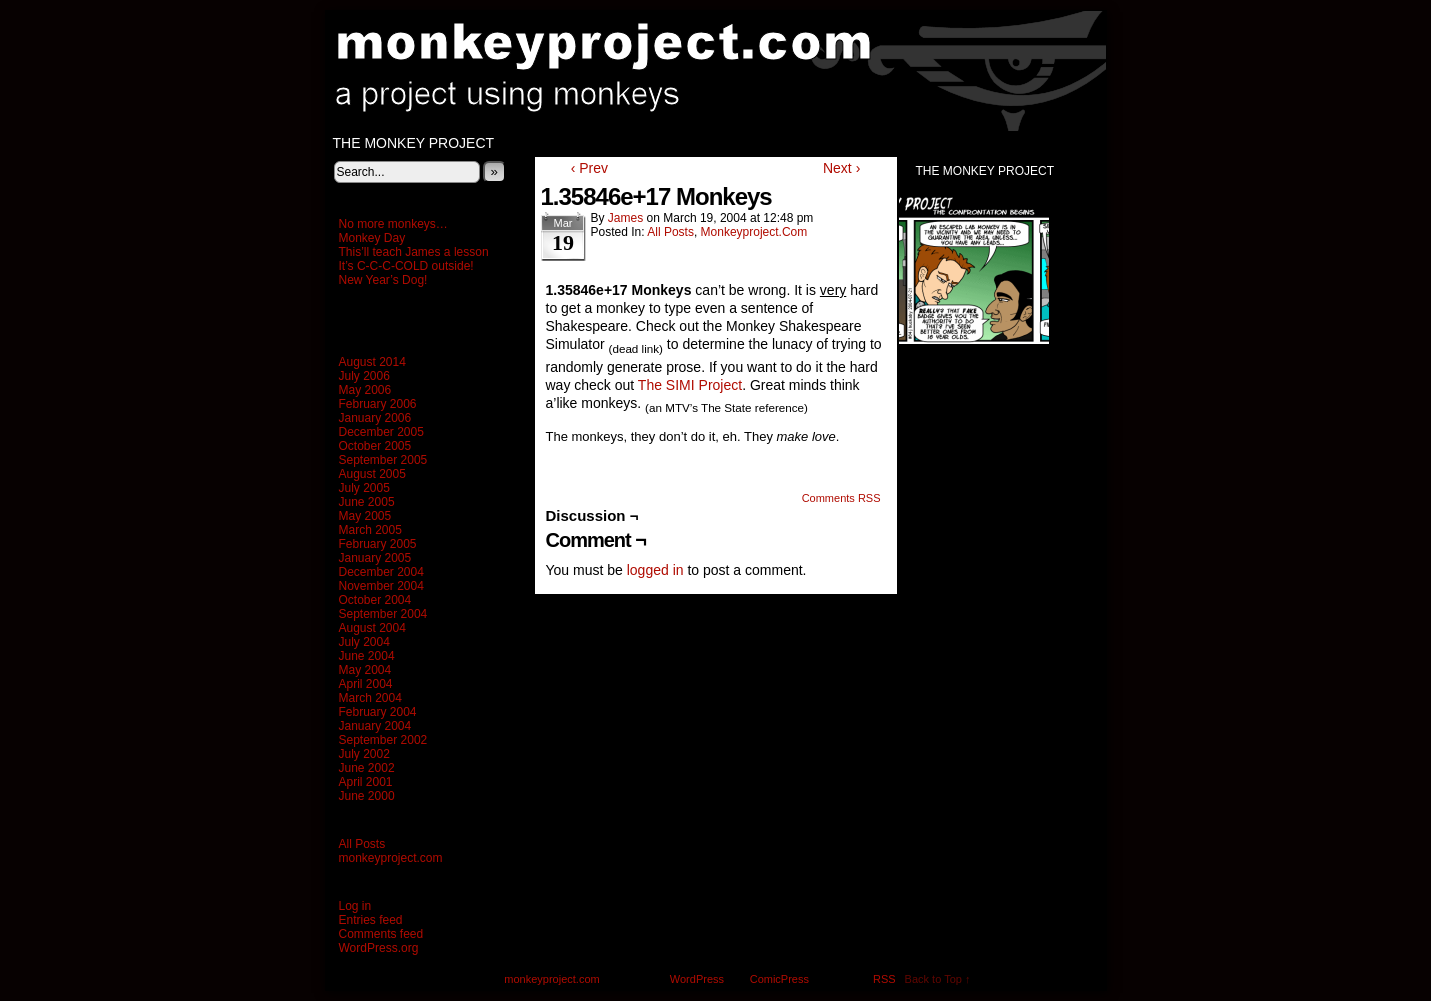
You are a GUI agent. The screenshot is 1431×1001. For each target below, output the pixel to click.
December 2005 (381, 432)
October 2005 (375, 446)
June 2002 (367, 768)
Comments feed (381, 934)
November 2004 (381, 586)
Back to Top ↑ (938, 979)
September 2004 (383, 614)
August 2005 (372, 474)
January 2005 (375, 558)
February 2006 (378, 404)
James (625, 218)
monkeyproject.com (726, 71)
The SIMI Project (690, 385)
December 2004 (381, 572)
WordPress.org (379, 948)
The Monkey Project (414, 143)
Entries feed (371, 920)
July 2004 (364, 642)
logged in (655, 570)
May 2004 (365, 670)
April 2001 (366, 782)
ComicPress (779, 979)
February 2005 (378, 544)
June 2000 (367, 796)
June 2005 (367, 502)
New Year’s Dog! (383, 280)
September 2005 (383, 460)
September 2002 (383, 740)
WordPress (697, 979)
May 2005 (365, 516)
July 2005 (364, 488)
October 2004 (375, 600)
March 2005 (370, 530)
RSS (884, 979)
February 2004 (378, 712)
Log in (355, 906)
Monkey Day (372, 238)
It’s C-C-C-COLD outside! (406, 266)
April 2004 (366, 684)
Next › (841, 168)
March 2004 (370, 698)
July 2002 (364, 754)
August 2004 (372, 628)
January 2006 (375, 418)
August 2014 (372, 362)
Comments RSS (841, 498)
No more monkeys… (393, 224)
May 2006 (365, 390)
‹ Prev (589, 168)
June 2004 (367, 656)
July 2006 (364, 376)
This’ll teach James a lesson (414, 252)
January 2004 (375, 726)
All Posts (362, 844)
